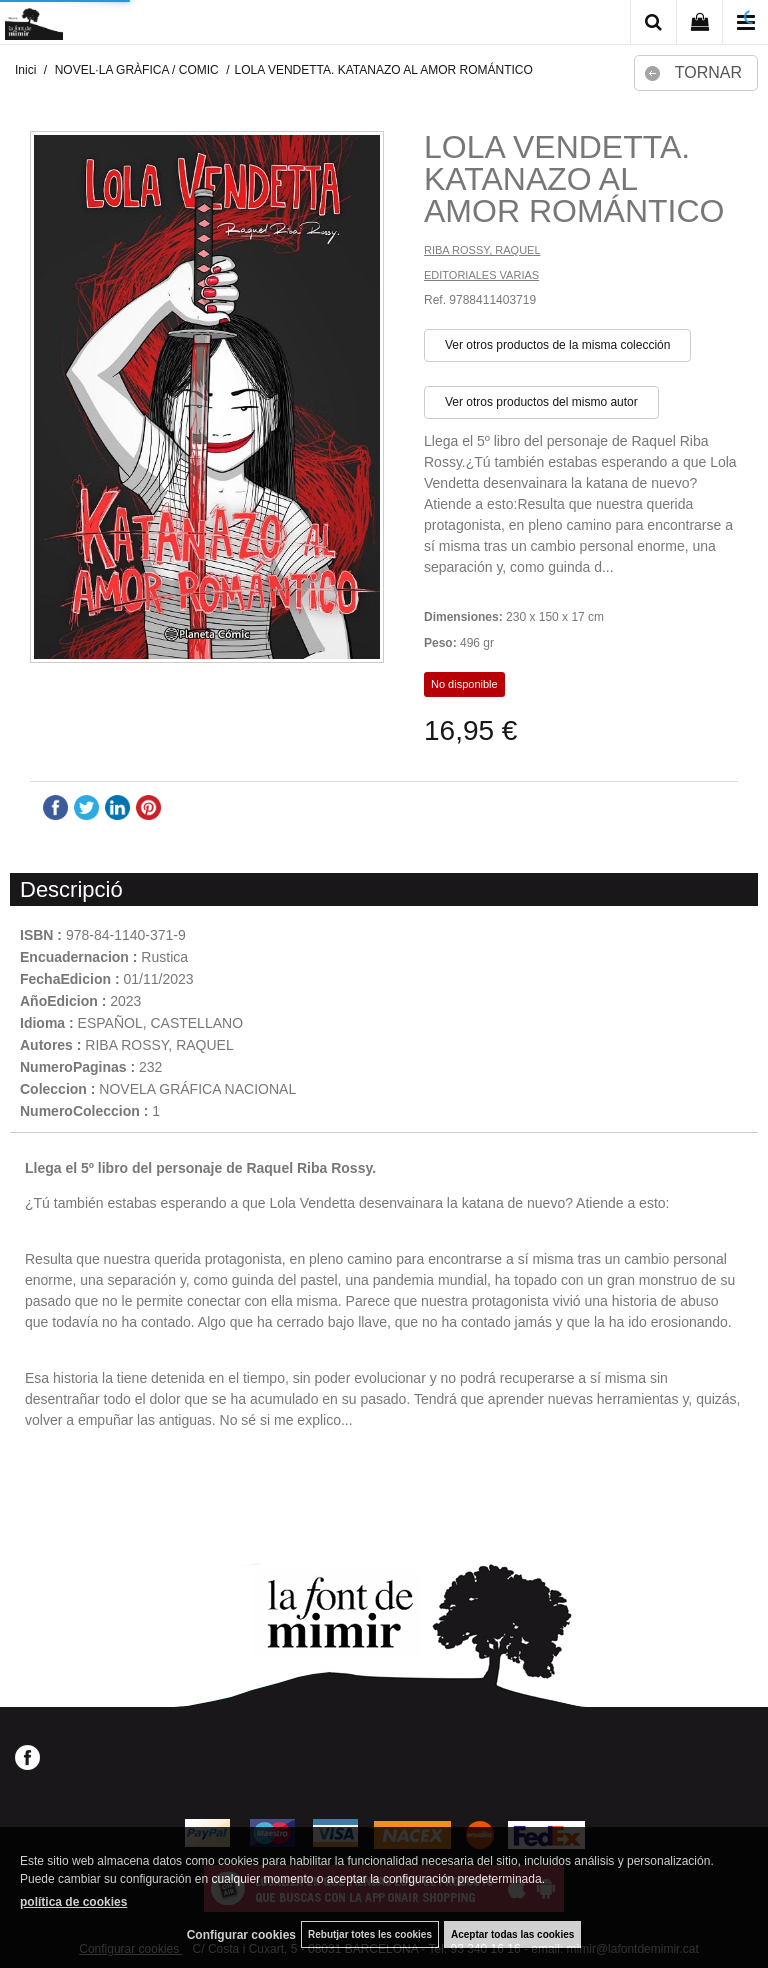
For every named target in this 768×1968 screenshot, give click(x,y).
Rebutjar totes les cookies (370, 1934)
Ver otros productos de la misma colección (557, 345)
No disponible (464, 684)
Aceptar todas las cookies (512, 1934)
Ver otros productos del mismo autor (541, 402)
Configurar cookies (241, 1935)
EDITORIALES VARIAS (481, 275)
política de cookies (73, 1902)
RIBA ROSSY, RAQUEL (482, 250)
